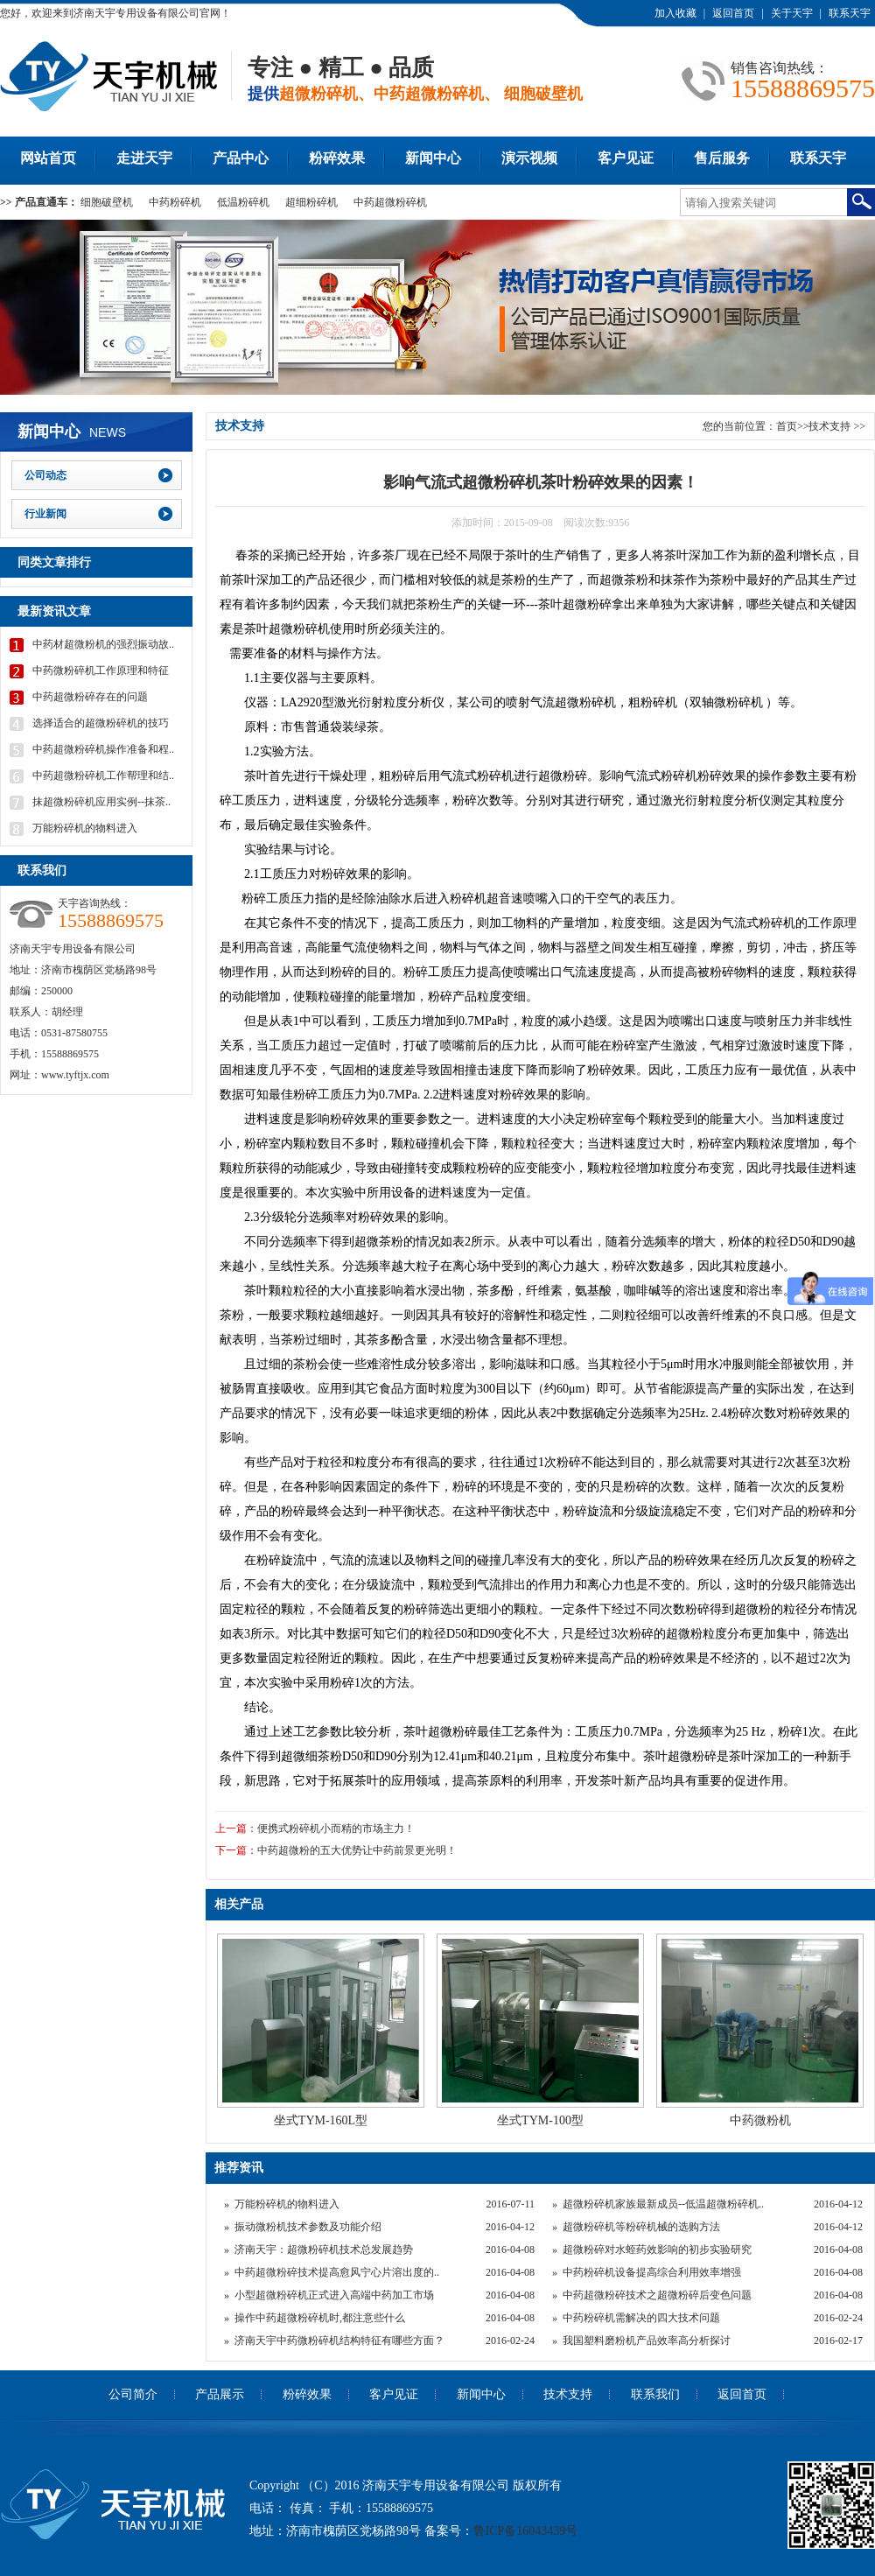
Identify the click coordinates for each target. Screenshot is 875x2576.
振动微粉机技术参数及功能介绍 (308, 2227)
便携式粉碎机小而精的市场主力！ (336, 1828)
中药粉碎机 (175, 202)
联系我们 (655, 2394)
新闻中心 (433, 158)
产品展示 (219, 2394)
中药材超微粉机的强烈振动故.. (103, 644)
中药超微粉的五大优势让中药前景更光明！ (357, 1850)
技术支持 (829, 426)
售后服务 (722, 158)
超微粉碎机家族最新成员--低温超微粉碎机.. (663, 2204)
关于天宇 (792, 13)
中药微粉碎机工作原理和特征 (100, 670)
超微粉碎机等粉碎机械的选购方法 (641, 2227)
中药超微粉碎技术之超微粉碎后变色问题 (657, 2295)
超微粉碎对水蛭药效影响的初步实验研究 (657, 2249)
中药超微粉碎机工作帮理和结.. (103, 775)
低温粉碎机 (243, 202)
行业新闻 (45, 514)
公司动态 (45, 475)
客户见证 (626, 158)
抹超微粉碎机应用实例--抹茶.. (101, 802)
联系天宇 (850, 13)
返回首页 (733, 13)
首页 (786, 426)
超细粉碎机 (311, 202)
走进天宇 (144, 158)
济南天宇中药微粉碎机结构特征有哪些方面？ (339, 2340)
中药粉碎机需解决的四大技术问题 (641, 2318)
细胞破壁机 (106, 202)
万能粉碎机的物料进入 (287, 2204)
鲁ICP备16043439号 (525, 2530)
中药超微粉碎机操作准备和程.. (103, 749)
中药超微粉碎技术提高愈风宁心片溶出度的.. (336, 2272)
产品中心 (241, 158)
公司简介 (133, 2394)
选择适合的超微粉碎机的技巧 (100, 723)
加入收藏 (675, 13)
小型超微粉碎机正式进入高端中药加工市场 (334, 2295)
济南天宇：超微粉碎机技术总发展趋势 (323, 2249)
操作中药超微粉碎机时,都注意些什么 (319, 2318)
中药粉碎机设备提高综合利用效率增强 (652, 2272)
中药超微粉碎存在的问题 (90, 697)
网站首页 (48, 158)
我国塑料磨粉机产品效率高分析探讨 (647, 2340)
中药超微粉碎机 (390, 202)
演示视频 (529, 158)
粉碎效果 (337, 158)
